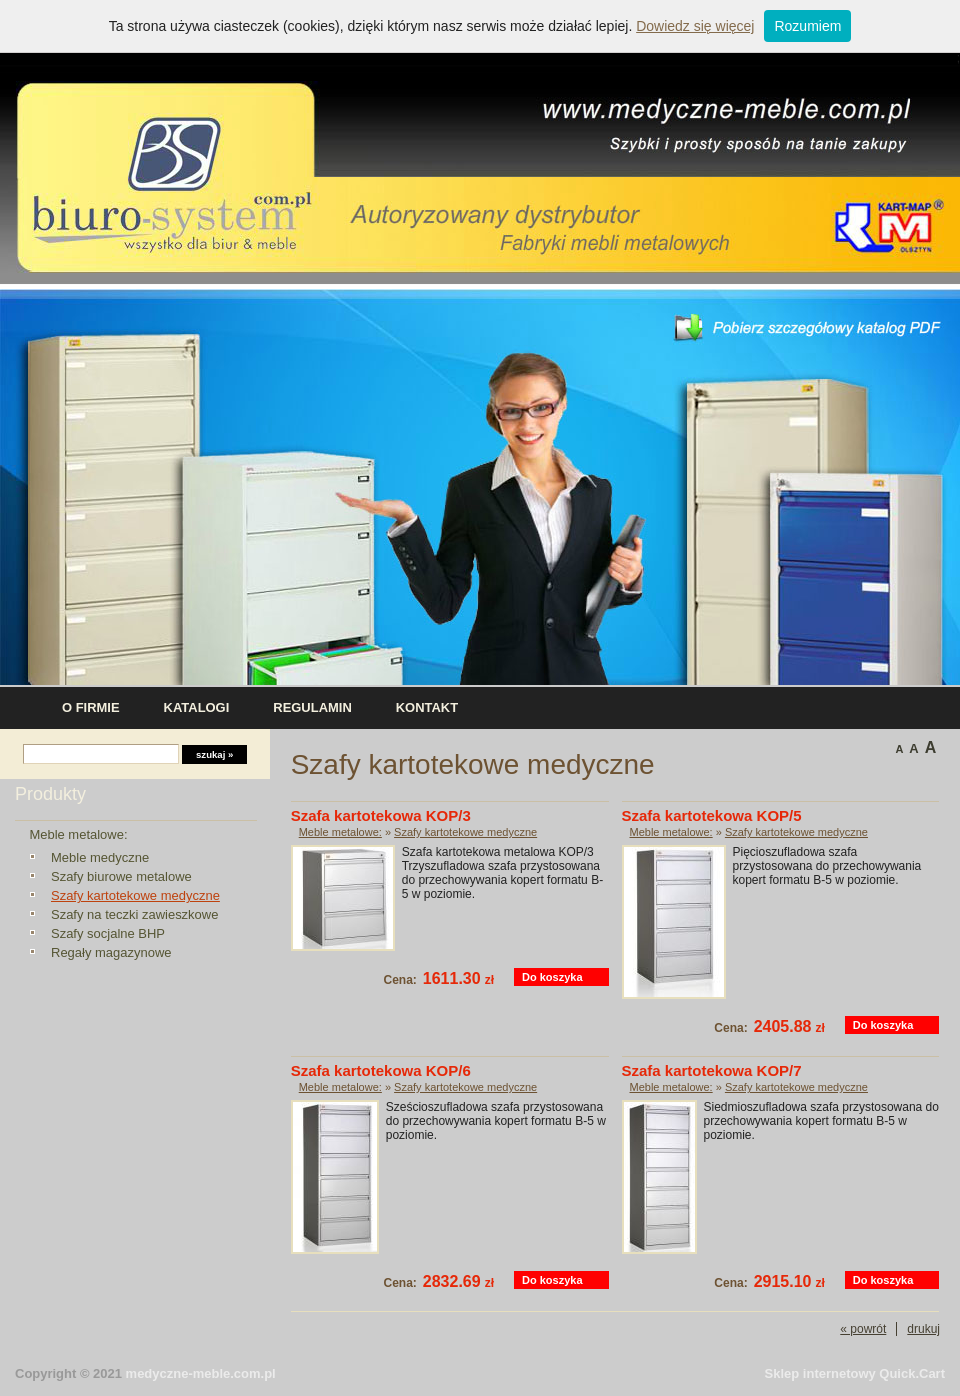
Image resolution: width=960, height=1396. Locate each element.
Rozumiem (807, 26)
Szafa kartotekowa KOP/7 (712, 1070)
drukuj (923, 1329)
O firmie (91, 707)
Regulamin (312, 707)
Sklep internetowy (855, 1373)
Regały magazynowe (111, 952)
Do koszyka (552, 977)
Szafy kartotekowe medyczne (135, 895)
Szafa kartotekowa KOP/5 (712, 815)
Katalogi (197, 707)
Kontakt (427, 707)
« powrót (863, 1329)
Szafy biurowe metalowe (121, 876)
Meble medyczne (100, 857)
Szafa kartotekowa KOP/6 (381, 1070)
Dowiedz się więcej (695, 26)
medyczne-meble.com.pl (201, 1373)
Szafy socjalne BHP (108, 933)
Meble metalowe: (78, 834)
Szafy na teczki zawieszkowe (134, 914)
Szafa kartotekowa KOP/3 (381, 815)
